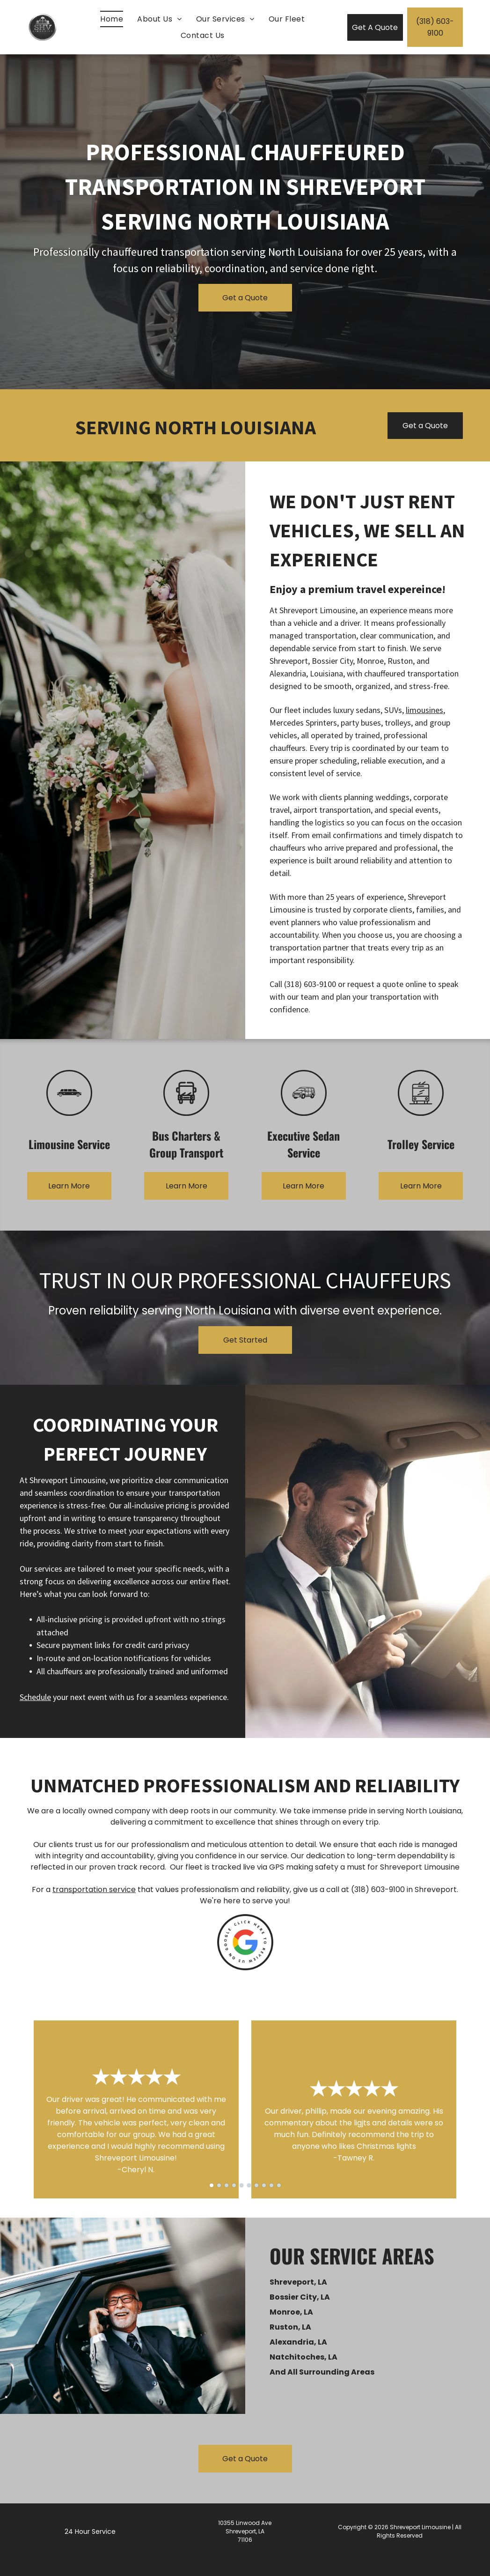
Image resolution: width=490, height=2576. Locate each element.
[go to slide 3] (226, 2185)
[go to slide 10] (279, 2185)
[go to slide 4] (234, 2185)
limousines (424, 710)
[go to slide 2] (219, 2185)
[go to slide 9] (271, 2185)
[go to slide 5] (241, 2185)
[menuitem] (111, 19)
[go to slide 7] (256, 2185)
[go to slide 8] (264, 2185)
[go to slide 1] (211, 2185)
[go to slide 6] (249, 2185)
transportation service (94, 1889)
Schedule (35, 1697)
